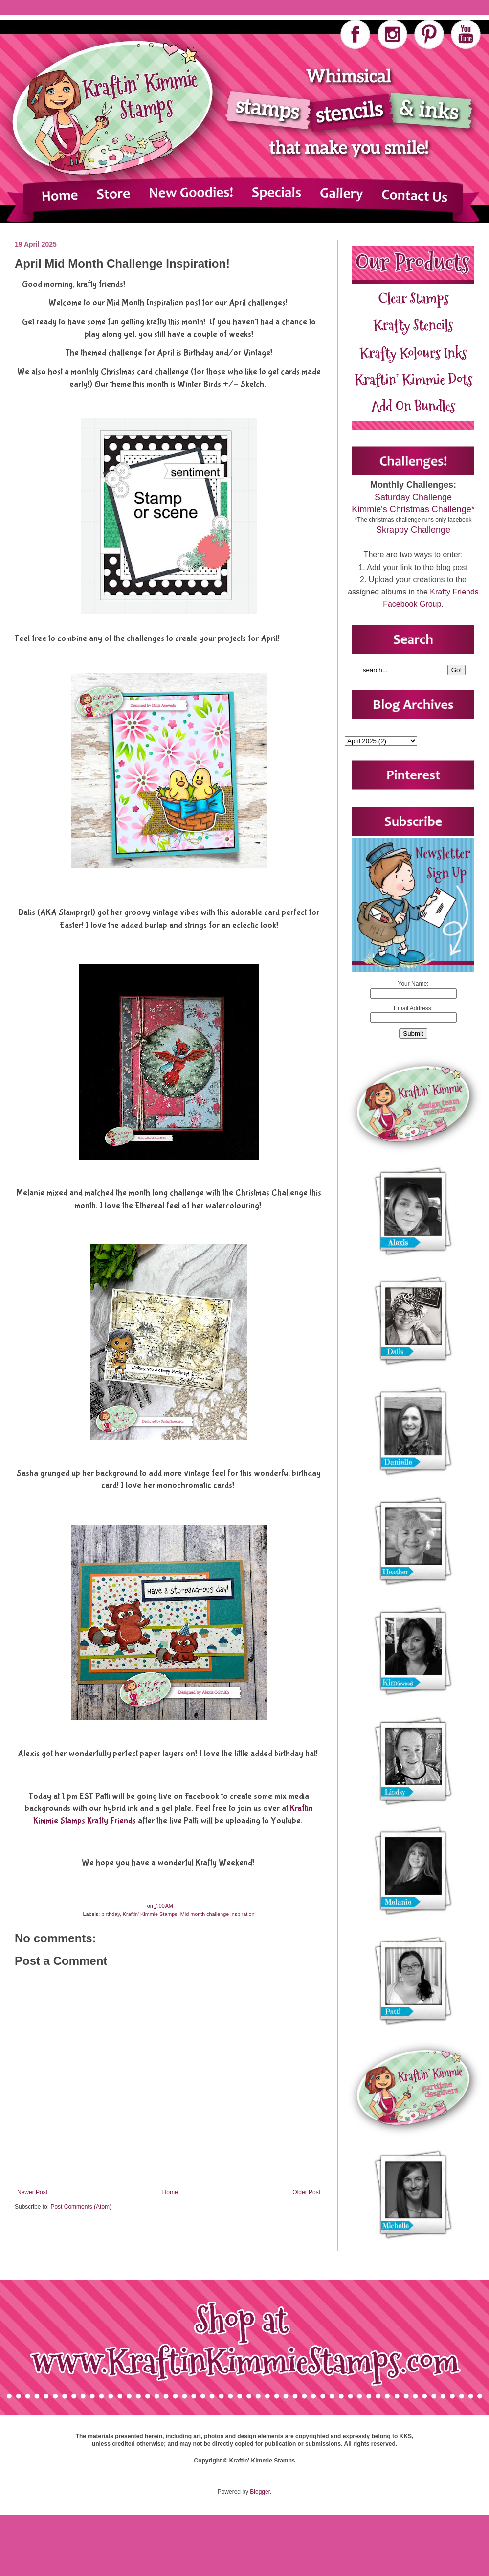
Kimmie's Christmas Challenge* (413, 509)
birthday (110, 1914)
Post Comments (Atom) (80, 2206)
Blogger (260, 2491)
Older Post (306, 2192)
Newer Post (32, 2192)
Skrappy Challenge (413, 530)
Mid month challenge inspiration (217, 1914)
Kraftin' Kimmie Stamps (150, 1914)
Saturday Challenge (413, 497)
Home (170, 2192)
